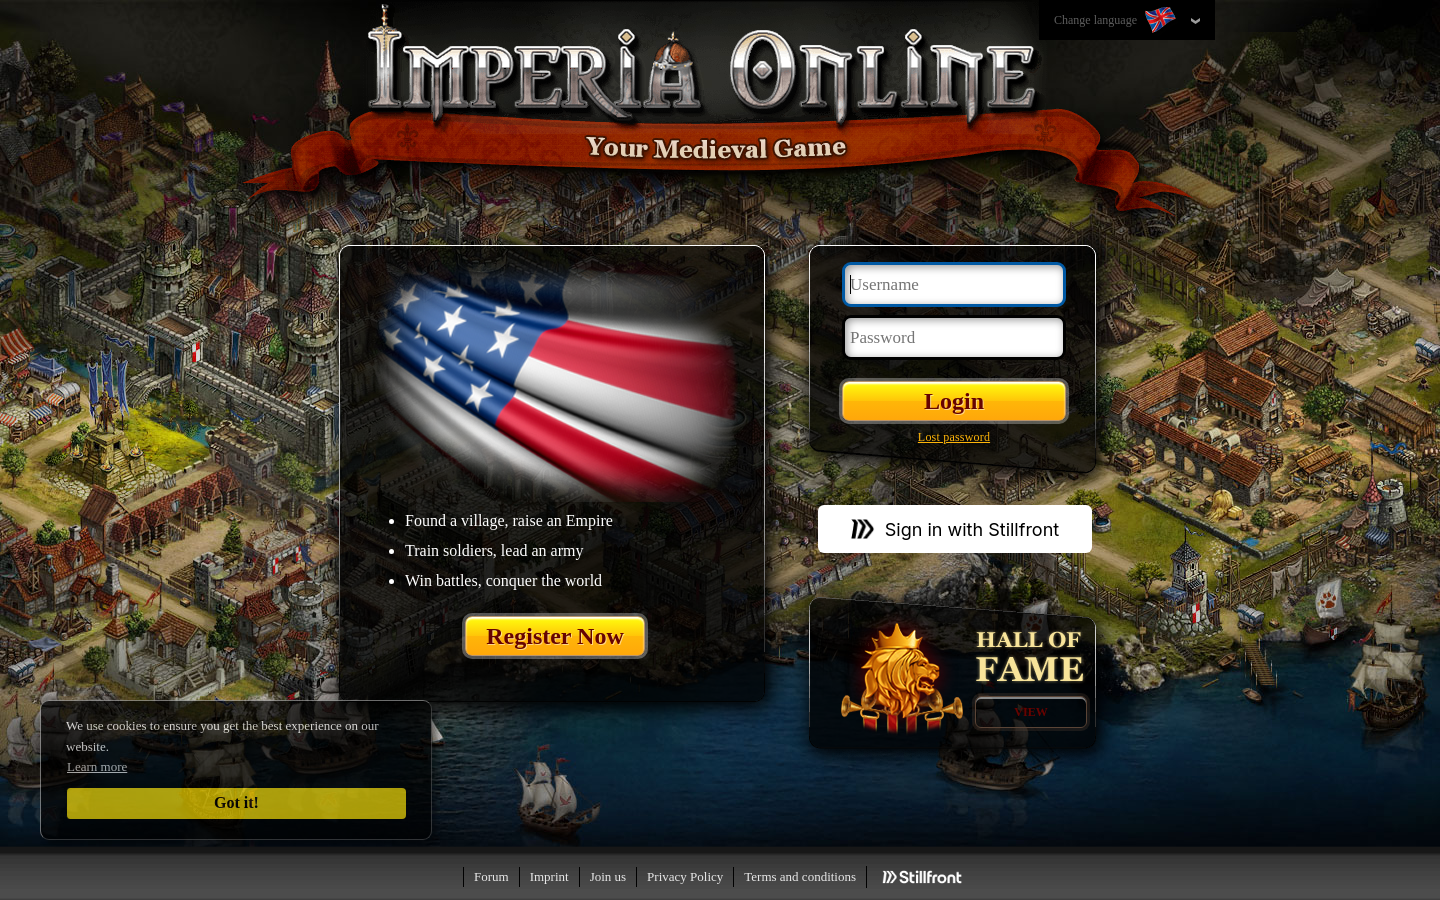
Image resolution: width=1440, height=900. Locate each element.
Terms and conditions (800, 876)
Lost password (954, 437)
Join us (608, 876)
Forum (491, 876)
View (1030, 712)
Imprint (549, 876)
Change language (1117, 21)
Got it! (236, 802)
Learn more (97, 766)
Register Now (555, 636)
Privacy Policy (685, 876)
